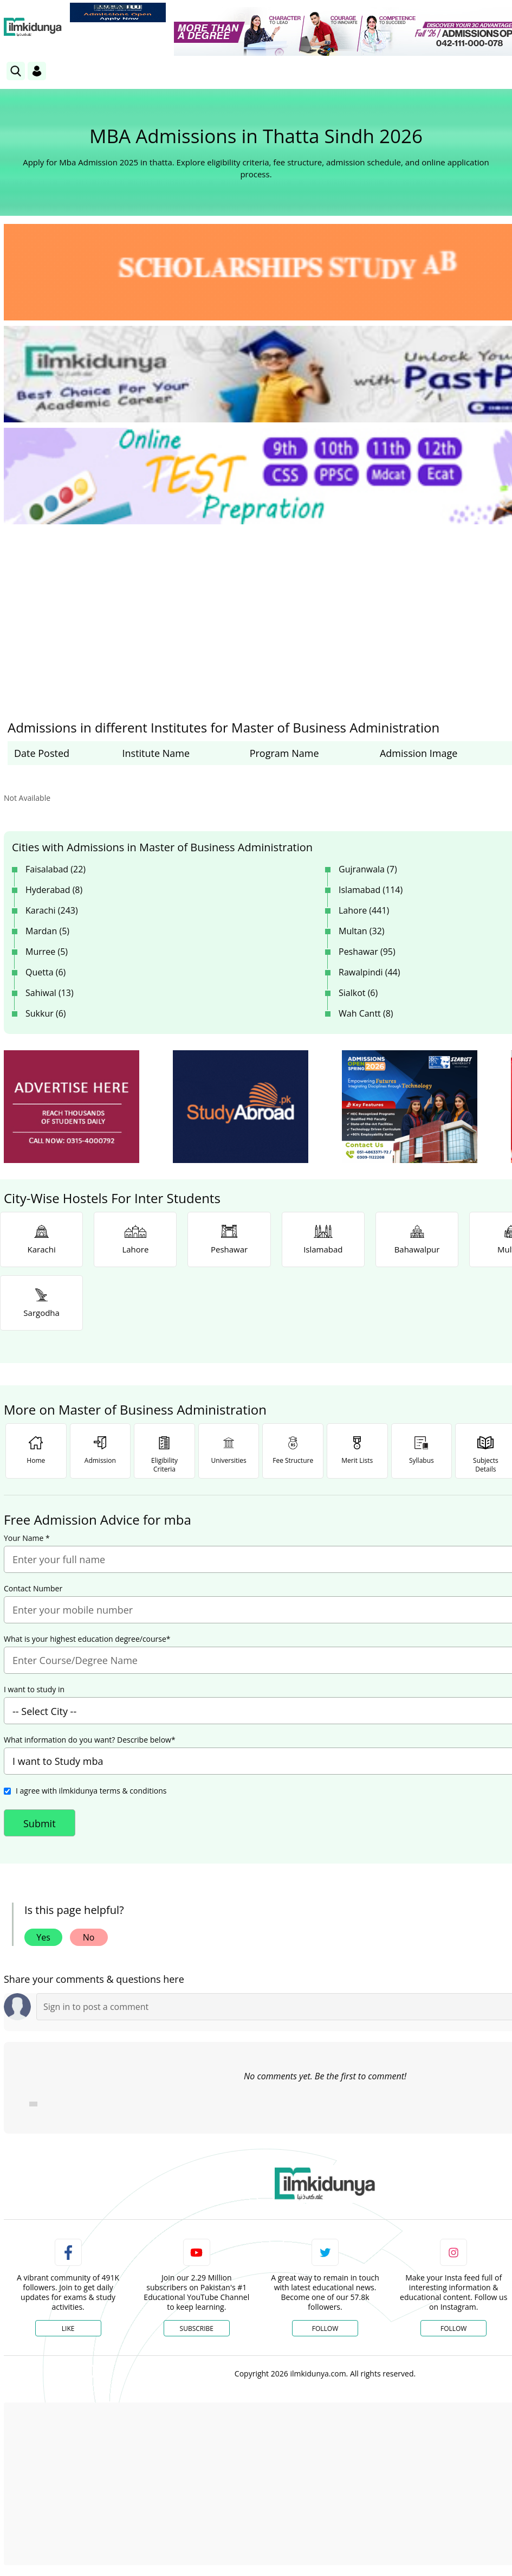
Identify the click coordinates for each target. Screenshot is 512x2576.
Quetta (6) (45, 972)
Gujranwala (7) (368, 869)
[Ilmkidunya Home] (33, 27)
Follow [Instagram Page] (453, 2328)
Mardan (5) (47, 931)
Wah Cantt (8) (366, 1013)
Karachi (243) (51, 910)
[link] (118, 12)
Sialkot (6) (358, 993)
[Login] (37, 71)
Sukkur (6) (45, 1013)
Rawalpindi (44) (369, 972)
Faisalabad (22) (55, 869)
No (89, 1937)
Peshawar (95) (367, 952)
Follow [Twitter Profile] (325, 2328)
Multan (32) (362, 931)
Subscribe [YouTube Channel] (196, 2328)
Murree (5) (46, 952)
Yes (43, 1937)
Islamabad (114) (371, 890)
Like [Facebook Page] (68, 2328)
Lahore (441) (364, 910)
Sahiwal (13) (49, 993)
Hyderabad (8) (53, 890)
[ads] (71, 1107)
